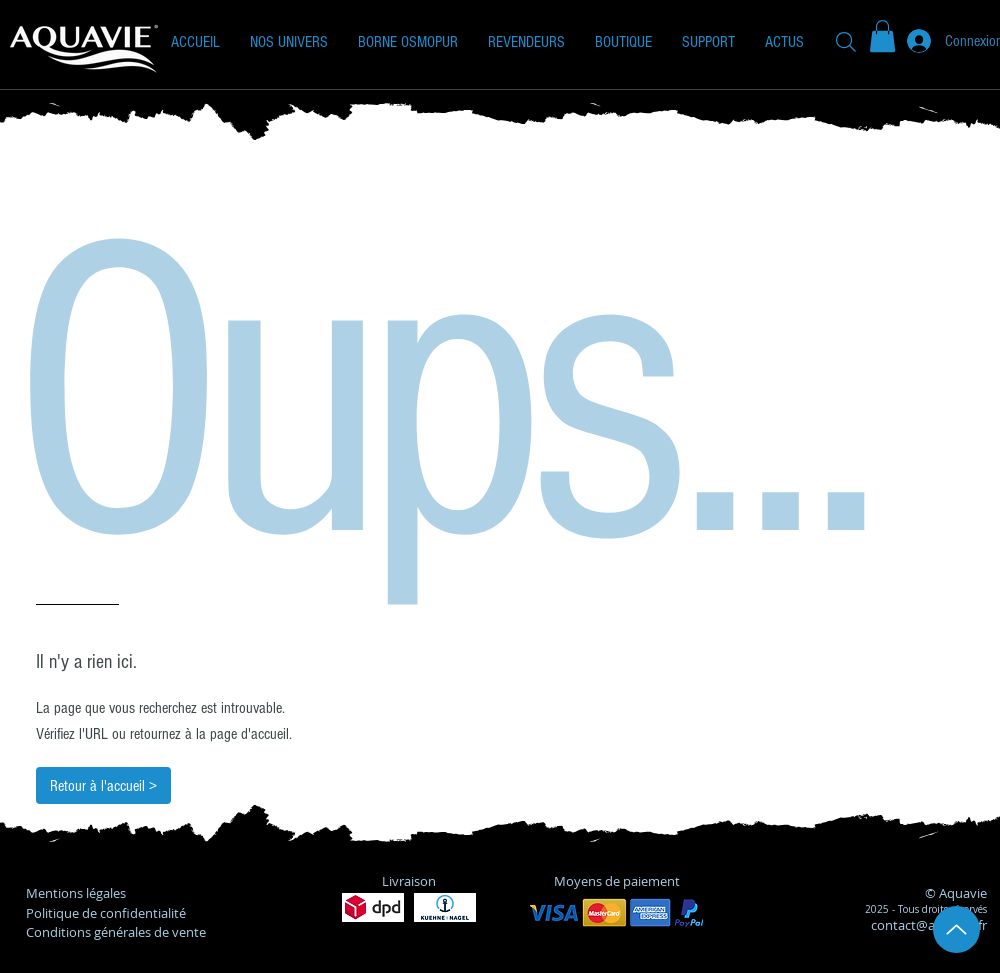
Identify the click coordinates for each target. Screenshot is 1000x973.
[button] (289, 42)
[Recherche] (846, 41)
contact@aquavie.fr (929, 925)
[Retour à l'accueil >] (103, 785)
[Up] (956, 929)
